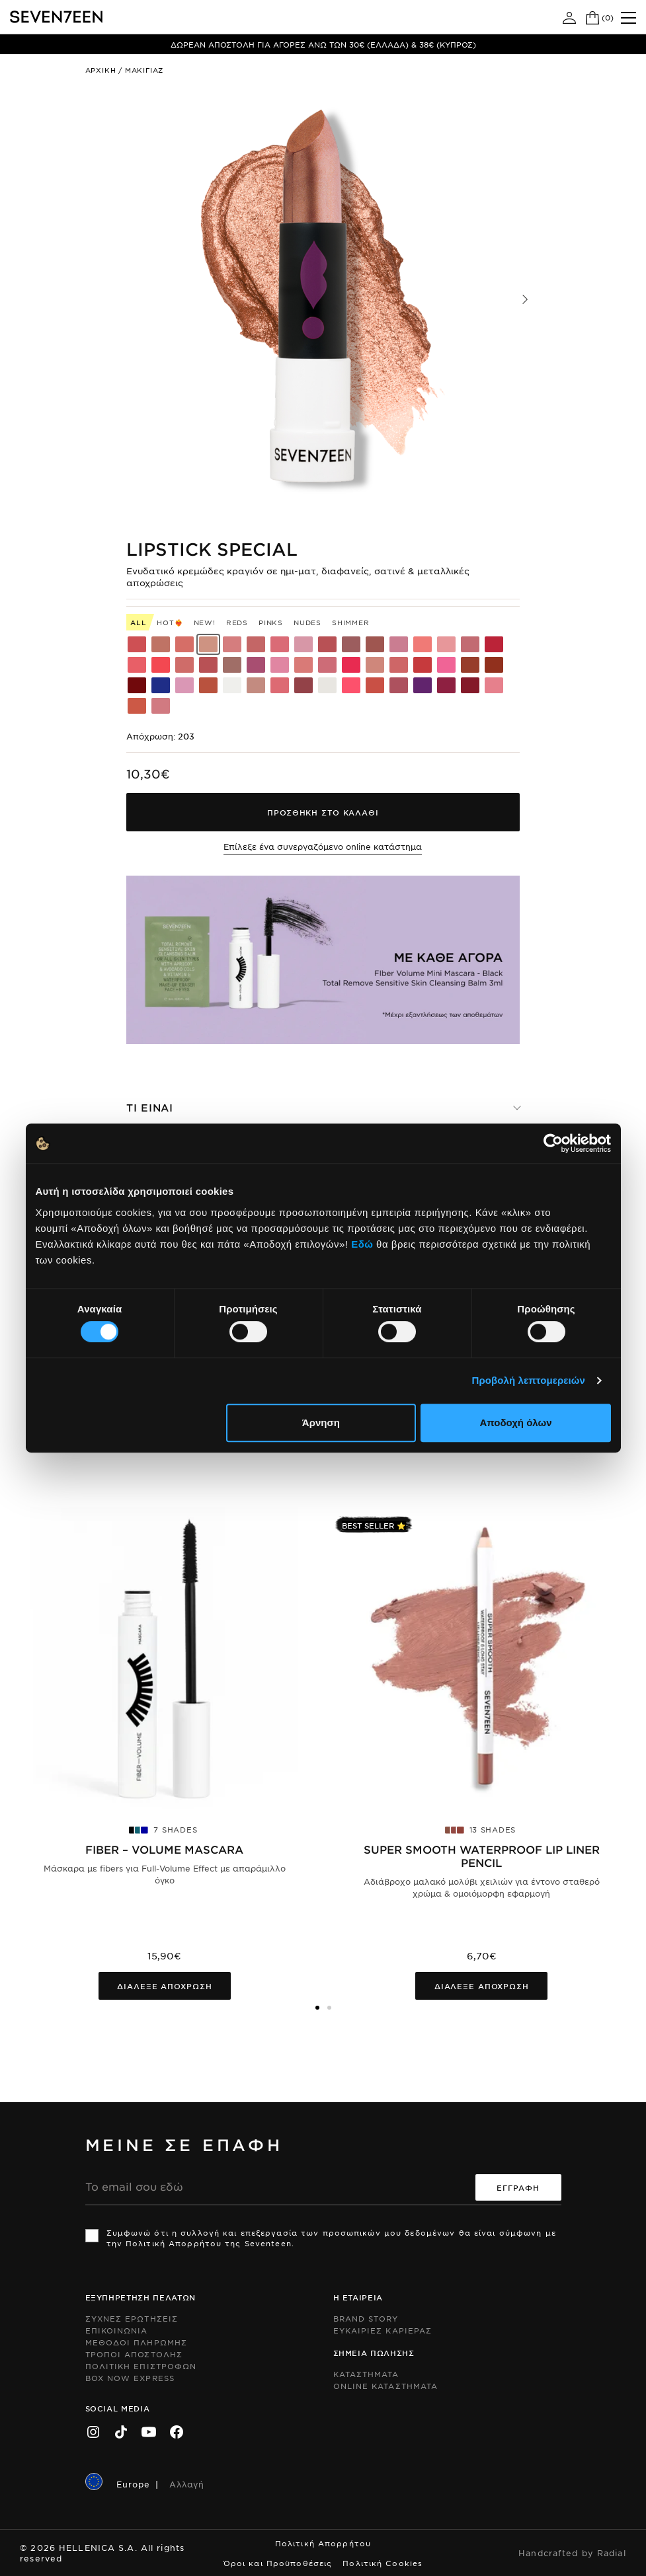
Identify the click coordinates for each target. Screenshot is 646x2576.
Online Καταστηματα (385, 2385)
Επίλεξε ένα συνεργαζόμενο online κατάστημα (322, 846)
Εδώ (362, 1244)
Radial (611, 2553)
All (138, 622)
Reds (237, 622)
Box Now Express (130, 2377)
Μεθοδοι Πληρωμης (136, 2342)
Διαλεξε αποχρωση (164, 1985)
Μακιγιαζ (144, 69)
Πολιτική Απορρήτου (323, 2543)
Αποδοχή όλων (515, 1422)
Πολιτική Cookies (383, 2562)
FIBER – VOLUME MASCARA (164, 1849)
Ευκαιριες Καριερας (382, 2330)
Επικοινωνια (116, 2330)
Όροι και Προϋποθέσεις (278, 2562)
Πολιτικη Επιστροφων (141, 2365)
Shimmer (351, 622)
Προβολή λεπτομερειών (529, 1380)
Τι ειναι (149, 1107)
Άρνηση (321, 1422)
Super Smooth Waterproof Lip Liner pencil (482, 1855)
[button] (525, 299)
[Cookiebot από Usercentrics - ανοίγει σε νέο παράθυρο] (553, 1143)
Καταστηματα (366, 2373)
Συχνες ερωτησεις (132, 2318)
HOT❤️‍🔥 (169, 622)
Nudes (307, 622)
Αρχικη (100, 69)
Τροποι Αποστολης (134, 2354)
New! (205, 622)
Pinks (271, 622)
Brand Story (366, 2318)
